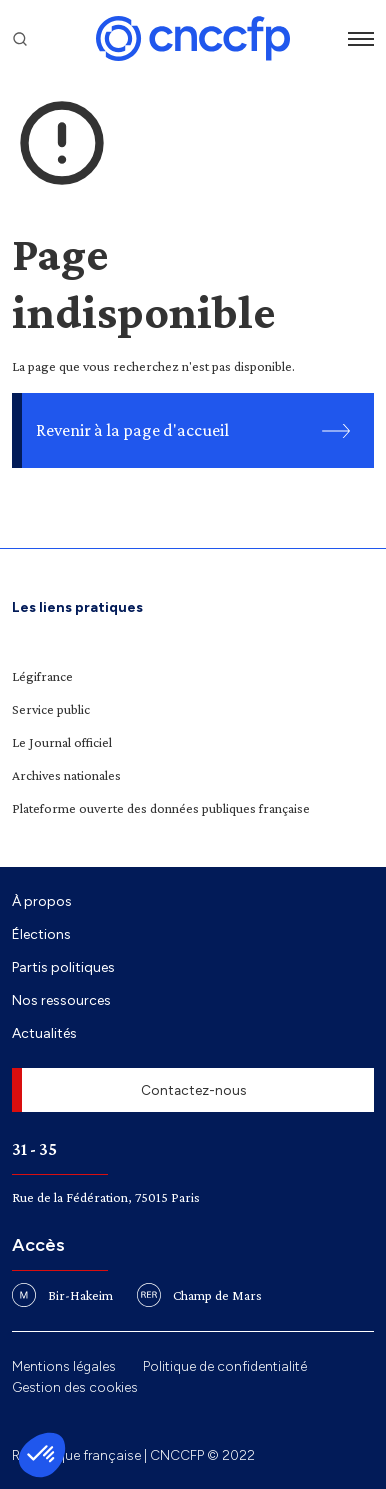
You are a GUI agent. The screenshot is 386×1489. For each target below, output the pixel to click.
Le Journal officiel (62, 742)
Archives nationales (66, 775)
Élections (41, 934)
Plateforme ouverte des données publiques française (161, 808)
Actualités (44, 1033)
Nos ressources (61, 1000)
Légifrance (42, 676)
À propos (42, 901)
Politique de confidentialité (225, 1366)
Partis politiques (63, 967)
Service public (51, 709)
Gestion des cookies (75, 1387)
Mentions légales (64, 1366)
